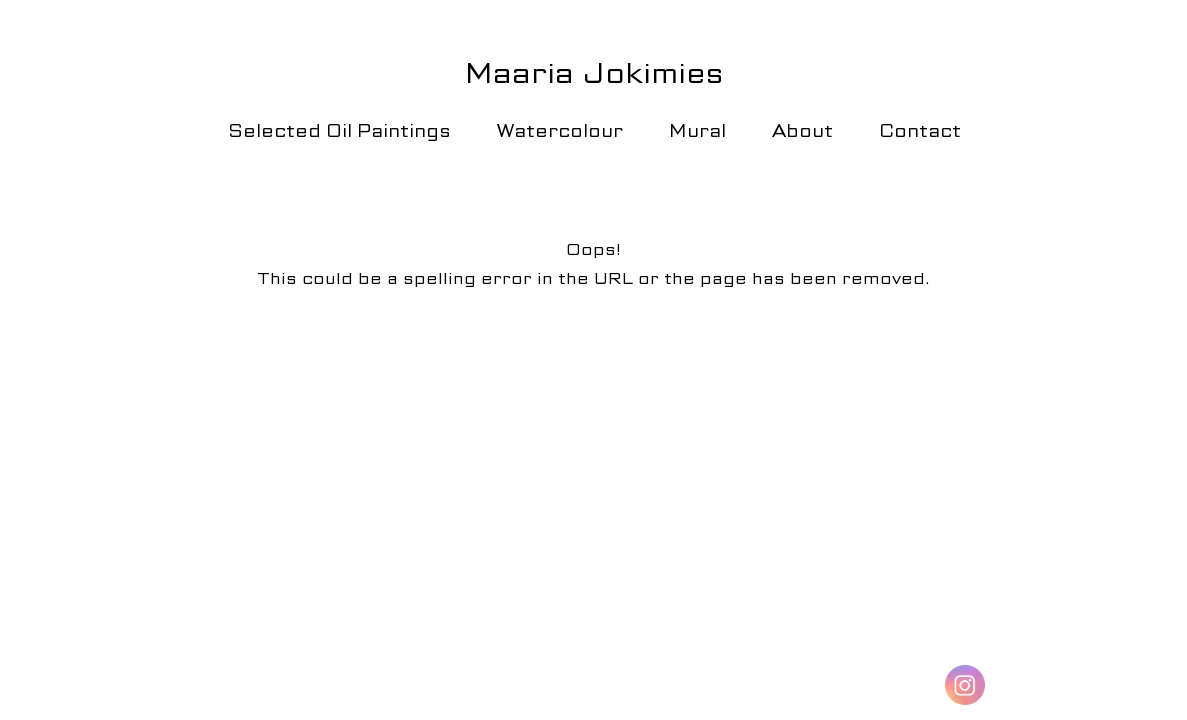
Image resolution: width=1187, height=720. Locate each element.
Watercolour (560, 130)
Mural (697, 130)
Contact (920, 130)
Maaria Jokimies (594, 73)
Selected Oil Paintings (339, 130)
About (802, 130)
